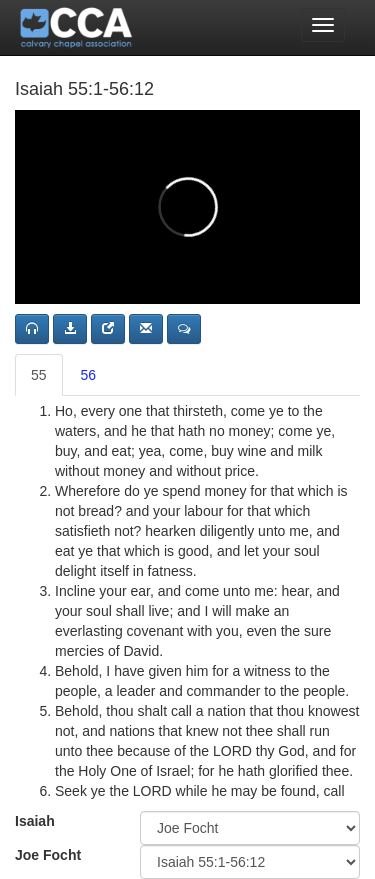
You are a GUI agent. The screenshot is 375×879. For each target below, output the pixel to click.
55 (39, 375)
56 (89, 375)
